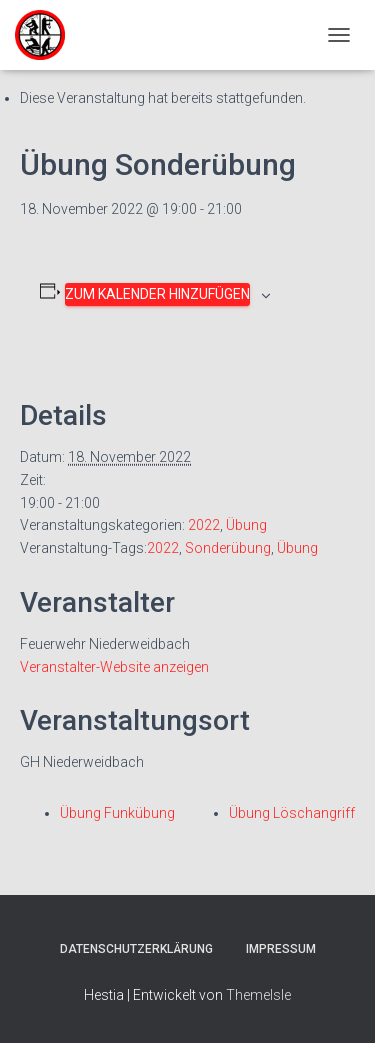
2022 (204, 525)
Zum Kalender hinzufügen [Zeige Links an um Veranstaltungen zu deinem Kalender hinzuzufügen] (157, 294)
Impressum (281, 949)
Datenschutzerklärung (136, 949)
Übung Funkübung (117, 813)
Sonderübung (228, 548)
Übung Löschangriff (292, 813)
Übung (246, 525)
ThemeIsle (258, 995)
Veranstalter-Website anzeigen (114, 667)
